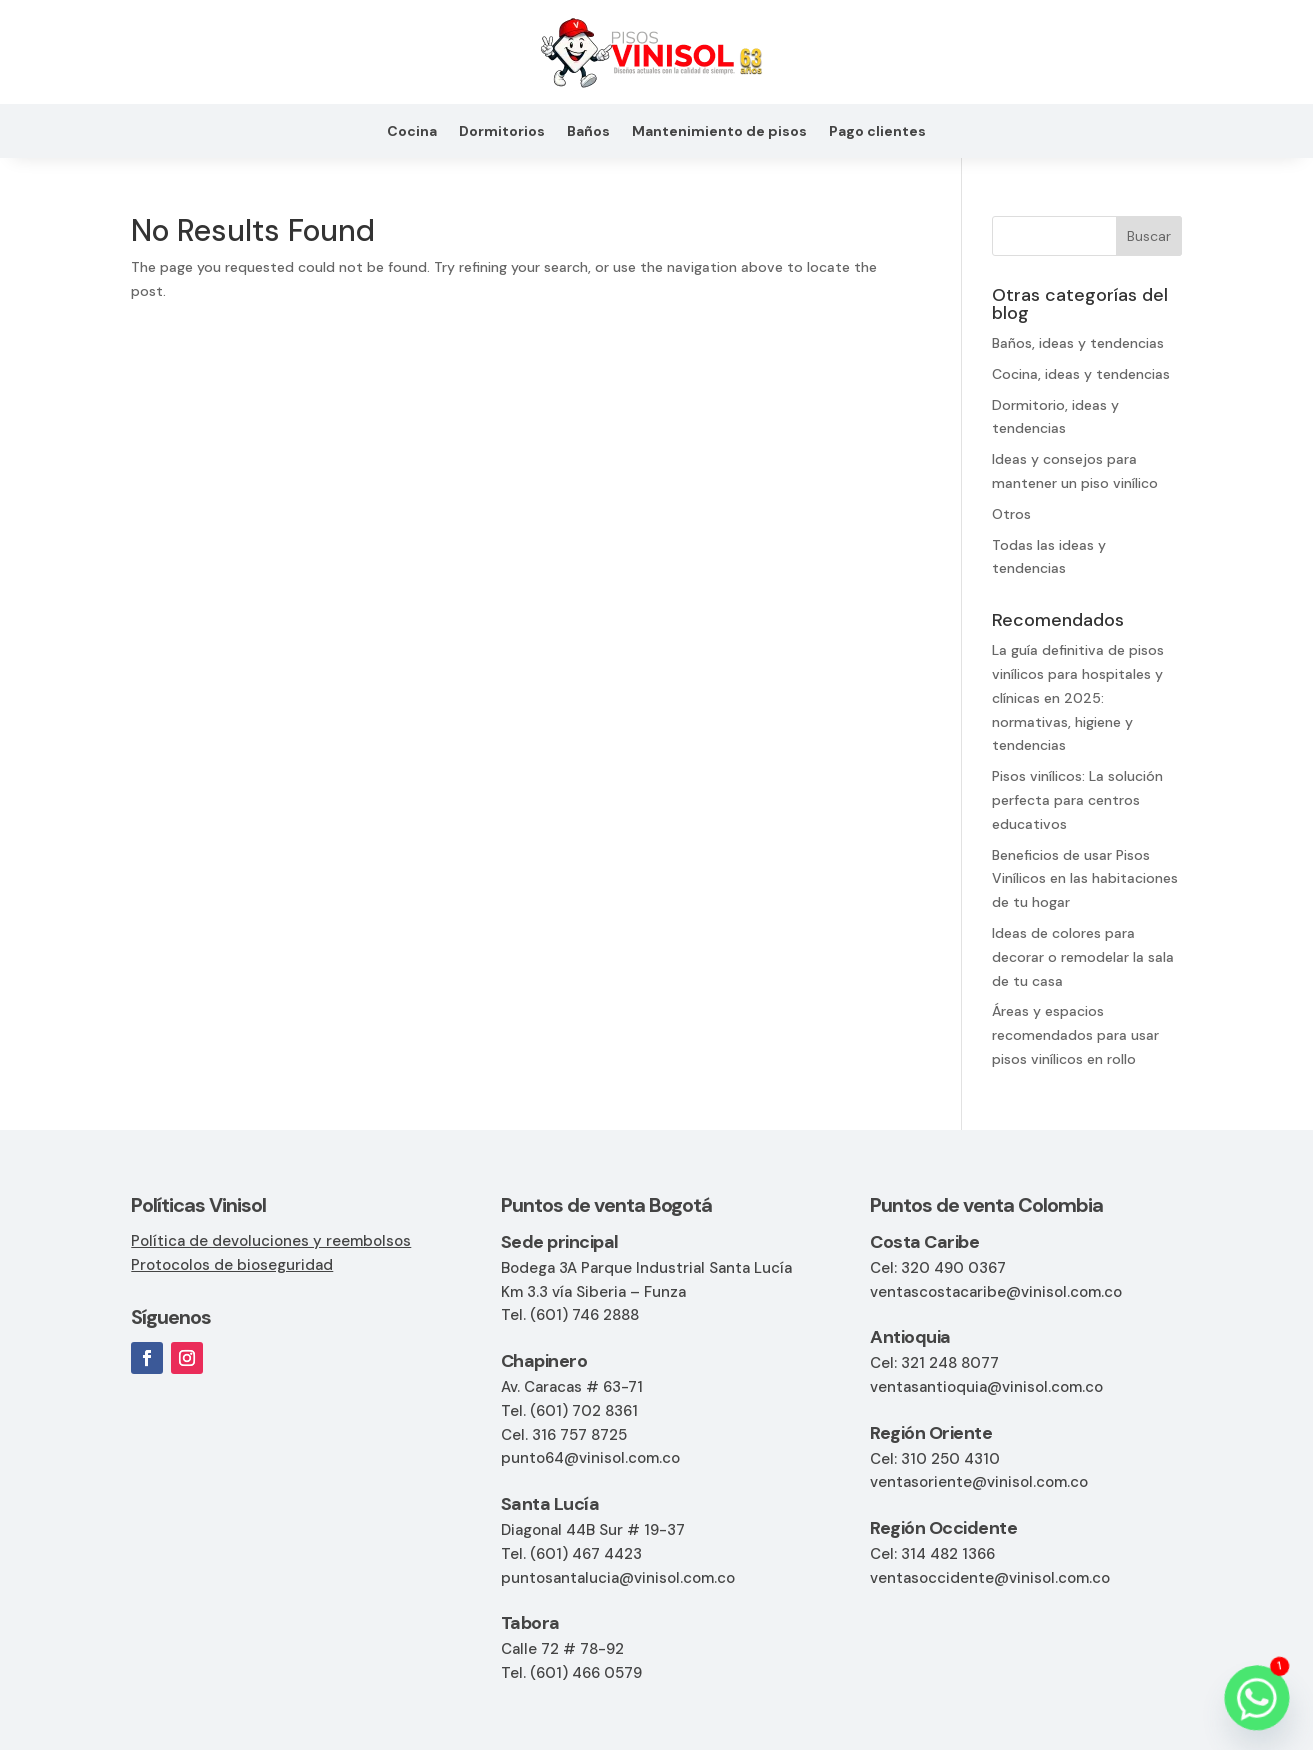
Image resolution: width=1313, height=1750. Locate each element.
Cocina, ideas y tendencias (1081, 374)
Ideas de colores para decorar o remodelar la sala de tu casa (1083, 957)
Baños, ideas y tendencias (1078, 343)
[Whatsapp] (1257, 1698)
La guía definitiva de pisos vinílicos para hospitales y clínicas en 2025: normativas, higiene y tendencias (1078, 697)
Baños (588, 132)
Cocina (412, 132)
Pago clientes (877, 132)
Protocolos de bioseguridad (232, 1265)
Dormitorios (502, 132)
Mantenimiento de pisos (719, 132)
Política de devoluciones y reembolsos (271, 1241)
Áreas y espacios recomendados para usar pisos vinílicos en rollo (1075, 1035)
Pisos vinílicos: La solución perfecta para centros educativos (1077, 800)
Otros (1011, 514)
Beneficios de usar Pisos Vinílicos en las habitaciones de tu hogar (1085, 879)
